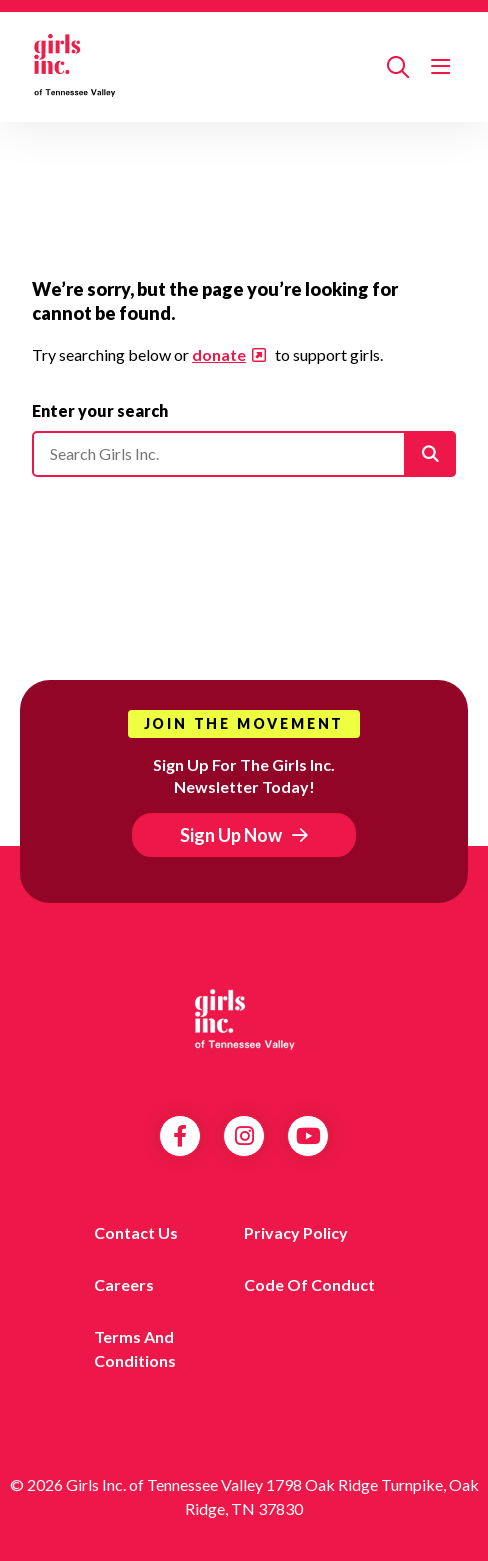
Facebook (180, 1136)
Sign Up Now (231, 835)
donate (219, 354)
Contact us (136, 1232)
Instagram (244, 1136)
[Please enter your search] (244, 454)
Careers (124, 1284)
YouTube (308, 1136)
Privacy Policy (296, 1232)
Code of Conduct (309, 1284)
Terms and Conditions (135, 1348)
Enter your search (100, 410)
